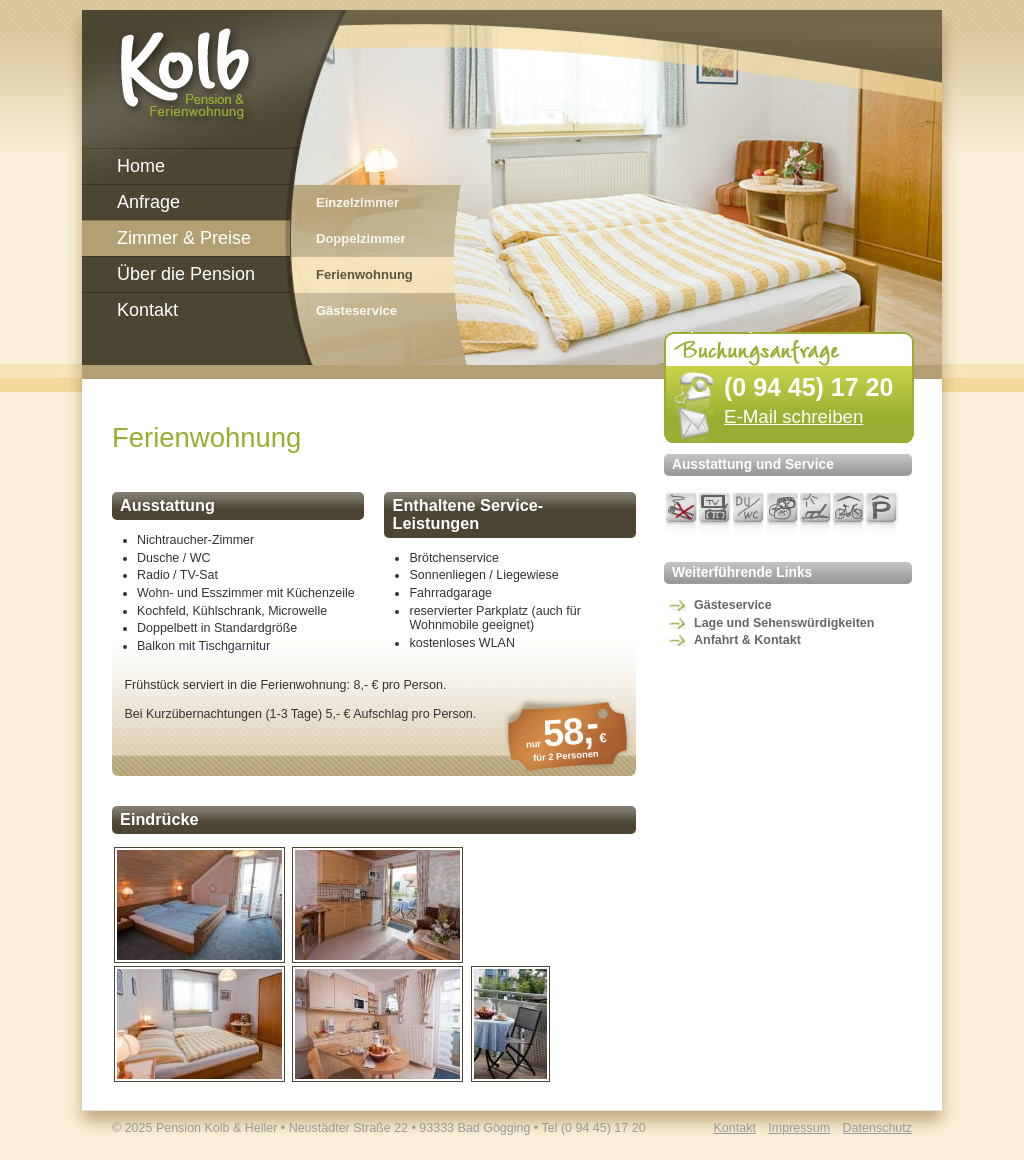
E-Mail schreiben (793, 416)
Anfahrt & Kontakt (747, 640)
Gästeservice (733, 605)
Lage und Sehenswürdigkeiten (784, 623)
